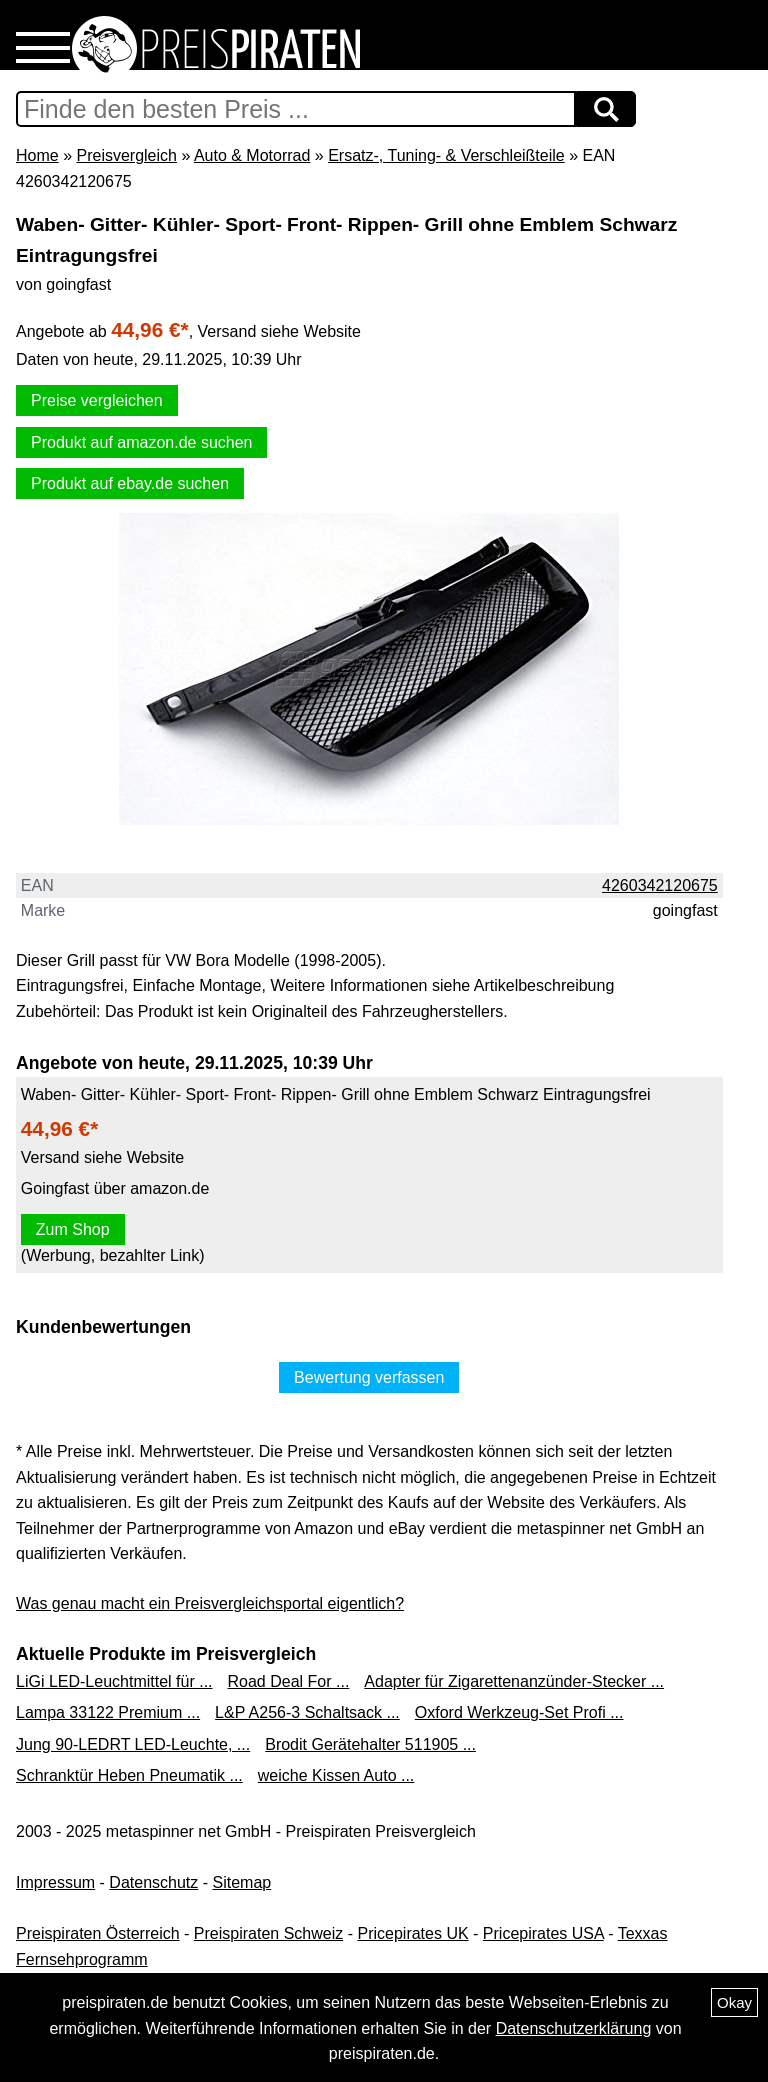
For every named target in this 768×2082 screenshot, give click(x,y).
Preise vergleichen (97, 400)
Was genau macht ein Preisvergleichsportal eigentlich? (210, 1603)
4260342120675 (660, 885)
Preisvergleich (126, 155)
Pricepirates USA (543, 1933)
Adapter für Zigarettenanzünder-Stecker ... (514, 1681)
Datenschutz (153, 1882)
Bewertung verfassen (369, 1377)
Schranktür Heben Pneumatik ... (129, 1775)
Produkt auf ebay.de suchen (130, 483)
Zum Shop (73, 1229)
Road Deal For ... (289, 1681)
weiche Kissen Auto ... (336, 1775)
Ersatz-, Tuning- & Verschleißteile (446, 155)
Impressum (55, 1882)
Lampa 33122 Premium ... (108, 1712)
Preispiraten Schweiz (268, 1933)
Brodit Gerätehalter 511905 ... (370, 1744)
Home (37, 155)
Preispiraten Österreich (98, 1933)
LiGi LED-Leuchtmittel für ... (114, 1681)
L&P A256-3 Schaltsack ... (307, 1712)
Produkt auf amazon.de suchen (141, 442)
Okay (734, 2002)
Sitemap (242, 1882)
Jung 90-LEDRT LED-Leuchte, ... (133, 1744)
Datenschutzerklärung (574, 2028)
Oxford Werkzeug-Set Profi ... (519, 1712)
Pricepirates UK (412, 1933)
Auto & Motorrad (252, 155)
